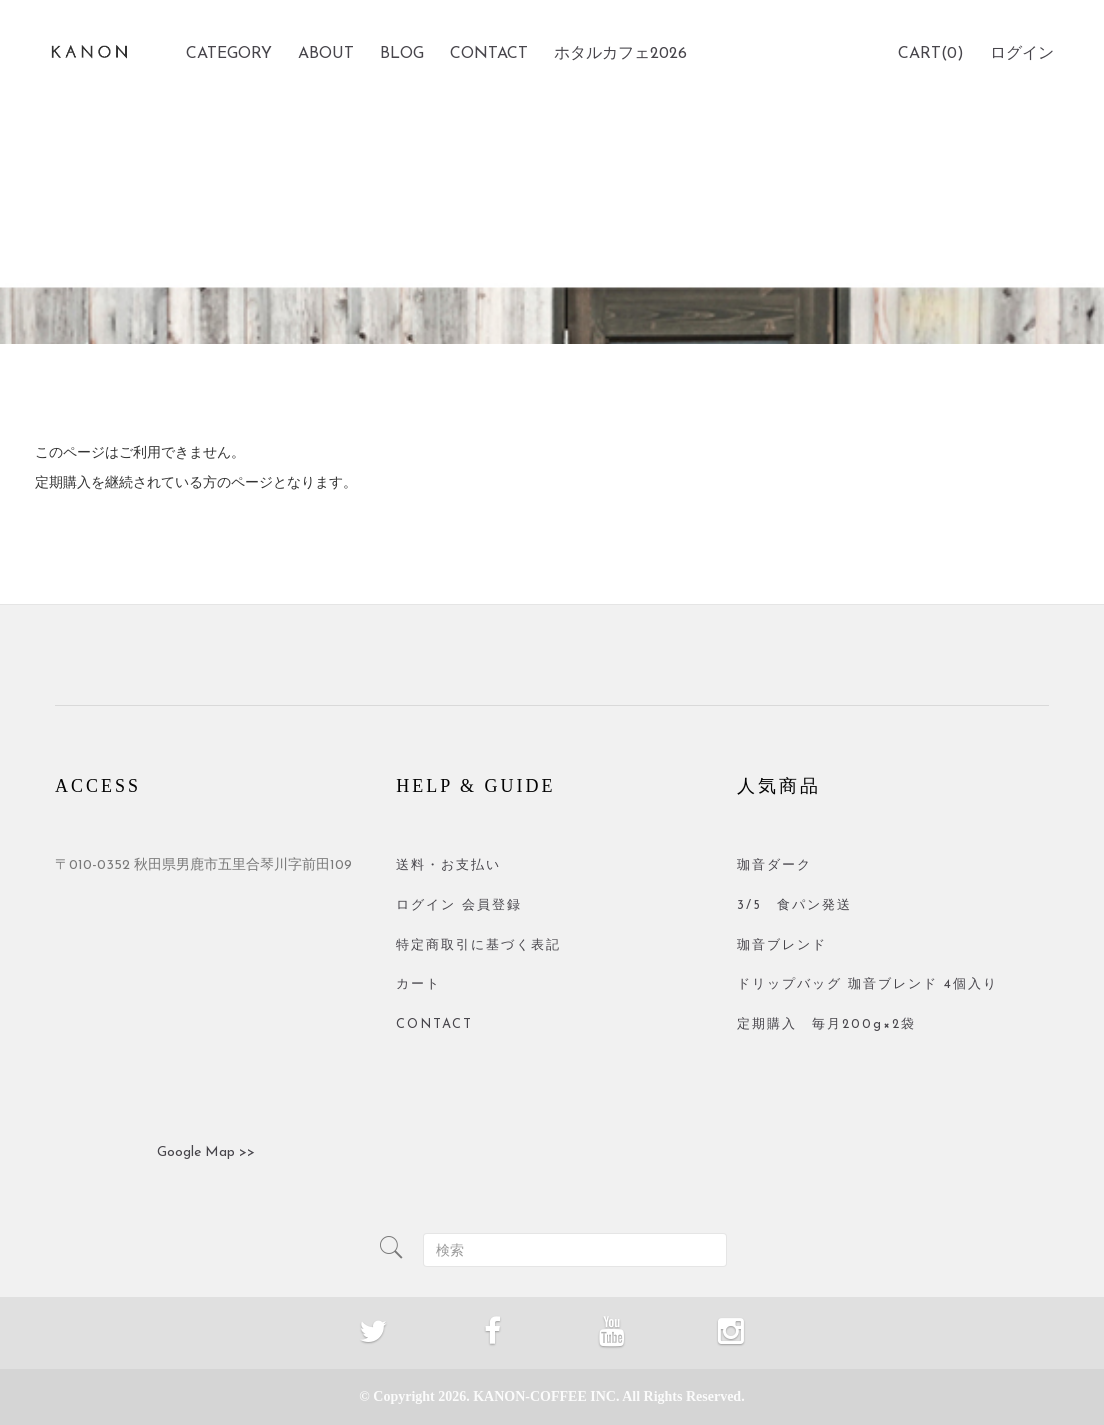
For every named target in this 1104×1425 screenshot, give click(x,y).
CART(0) (931, 54)
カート (418, 984)
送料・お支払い (448, 865)
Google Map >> (206, 1152)
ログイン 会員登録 (459, 905)
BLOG (402, 54)
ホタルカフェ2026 (620, 54)
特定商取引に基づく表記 (478, 945)
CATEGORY (229, 54)
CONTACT (489, 54)
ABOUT (326, 54)
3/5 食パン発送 (794, 905)
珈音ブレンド (782, 945)
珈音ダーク (774, 865)
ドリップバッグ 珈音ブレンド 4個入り (867, 984)
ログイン (1022, 54)
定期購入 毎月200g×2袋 (826, 1024)
